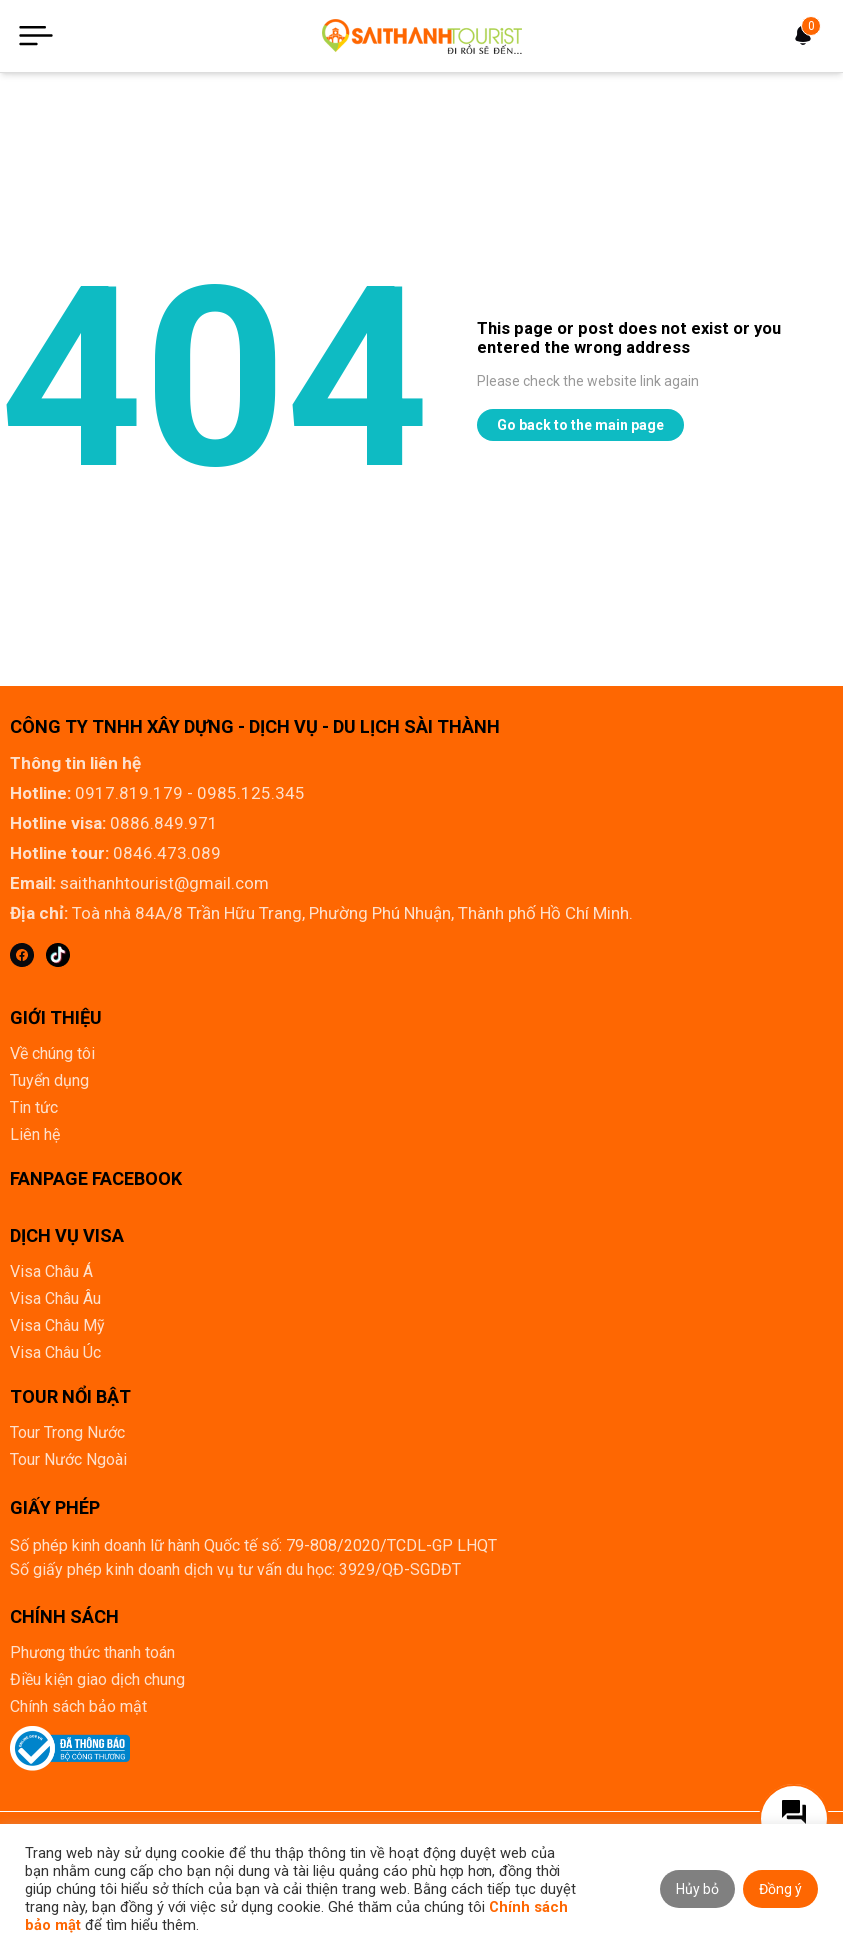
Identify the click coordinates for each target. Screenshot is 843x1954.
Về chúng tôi (52, 1053)
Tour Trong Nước (67, 1432)
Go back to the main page (580, 425)
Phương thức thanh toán (92, 1652)
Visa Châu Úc (55, 1352)
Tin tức (34, 1107)
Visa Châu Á (51, 1271)
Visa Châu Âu (55, 1298)
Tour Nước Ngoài (68, 1459)
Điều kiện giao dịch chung (97, 1679)
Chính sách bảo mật (78, 1706)
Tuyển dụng (49, 1080)
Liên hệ (35, 1134)
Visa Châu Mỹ (57, 1325)
